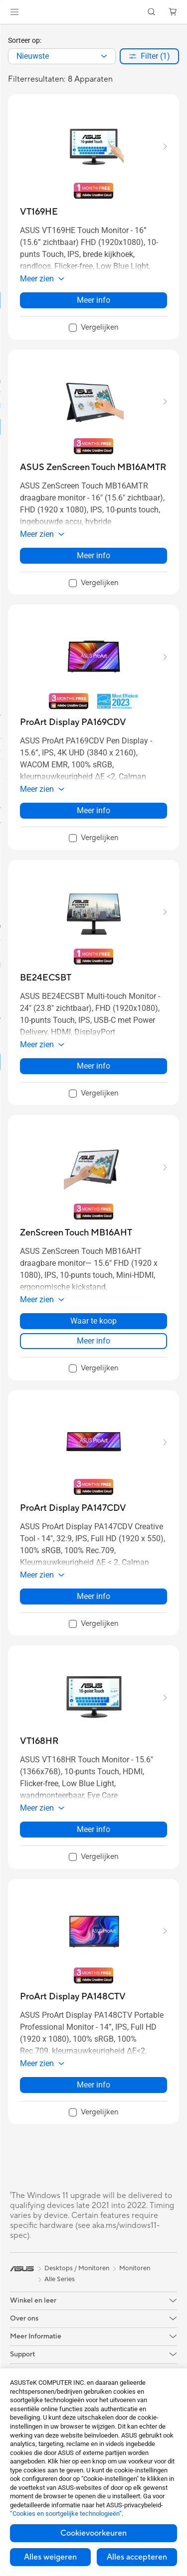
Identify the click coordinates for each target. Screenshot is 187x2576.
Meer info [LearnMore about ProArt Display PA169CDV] (93, 810)
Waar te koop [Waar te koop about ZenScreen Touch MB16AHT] (93, 1321)
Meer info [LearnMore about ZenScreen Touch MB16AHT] (93, 1341)
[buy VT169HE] (39, 212)
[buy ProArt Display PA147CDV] (73, 1508)
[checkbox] (94, 328)
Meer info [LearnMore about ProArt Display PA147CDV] (93, 1596)
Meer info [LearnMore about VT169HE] (93, 300)
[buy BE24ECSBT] (45, 977)
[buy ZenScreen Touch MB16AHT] (76, 1232)
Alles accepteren (137, 2557)
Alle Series (59, 2279)
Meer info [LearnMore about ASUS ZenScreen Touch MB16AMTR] (93, 555)
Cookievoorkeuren (93, 2533)
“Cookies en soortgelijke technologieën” (66, 2513)
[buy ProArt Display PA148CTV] (73, 1996)
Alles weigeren (50, 2557)
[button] (14, 11)
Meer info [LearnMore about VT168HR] (93, 1829)
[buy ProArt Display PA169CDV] (73, 722)
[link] (93, 12)
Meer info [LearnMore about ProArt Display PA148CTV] (93, 2084)
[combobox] (62, 56)
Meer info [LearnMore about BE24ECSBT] (93, 1066)
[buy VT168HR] (39, 1741)
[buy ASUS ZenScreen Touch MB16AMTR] (93, 467)
